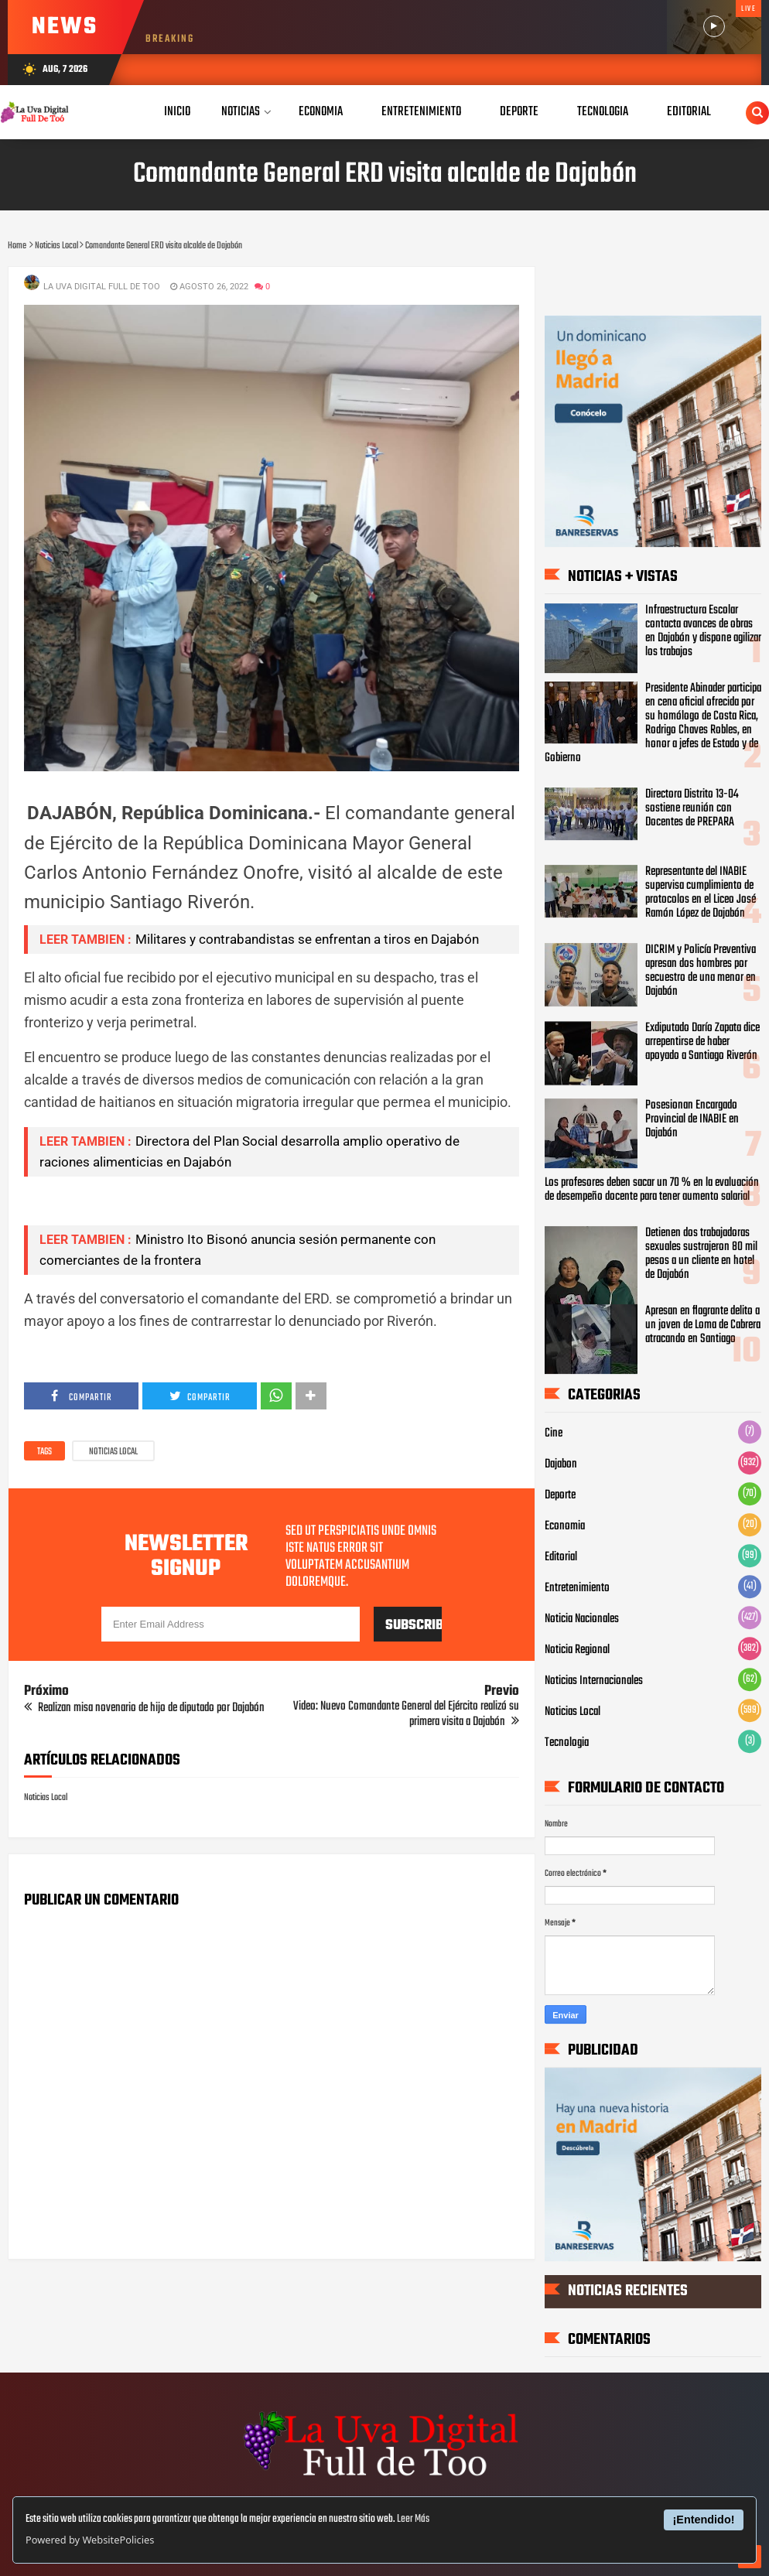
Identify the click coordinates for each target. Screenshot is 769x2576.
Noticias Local (113, 1452)
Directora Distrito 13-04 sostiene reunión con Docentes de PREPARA (692, 808)
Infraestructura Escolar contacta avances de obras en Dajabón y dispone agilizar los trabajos (703, 631)
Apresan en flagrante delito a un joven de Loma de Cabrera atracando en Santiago (702, 1325)
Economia (565, 1526)
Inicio (177, 111)
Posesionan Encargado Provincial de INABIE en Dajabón (692, 1119)
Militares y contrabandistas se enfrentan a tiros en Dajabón (307, 939)
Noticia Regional (577, 1650)
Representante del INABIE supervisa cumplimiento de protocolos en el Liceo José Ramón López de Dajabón (700, 893)
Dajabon (561, 1464)
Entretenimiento (577, 1588)
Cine (553, 1433)
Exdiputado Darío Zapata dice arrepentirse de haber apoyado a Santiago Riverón (702, 1042)
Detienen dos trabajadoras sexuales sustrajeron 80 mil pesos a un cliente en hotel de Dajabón (701, 1254)
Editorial (561, 1557)
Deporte (560, 1495)
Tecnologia (567, 1743)
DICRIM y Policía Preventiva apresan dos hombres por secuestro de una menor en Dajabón (700, 971)
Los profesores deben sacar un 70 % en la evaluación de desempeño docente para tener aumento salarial (652, 1190)
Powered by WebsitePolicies (90, 2540)
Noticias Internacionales (594, 1681)
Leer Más (413, 2519)
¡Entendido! (704, 2519)
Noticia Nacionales (582, 1619)
